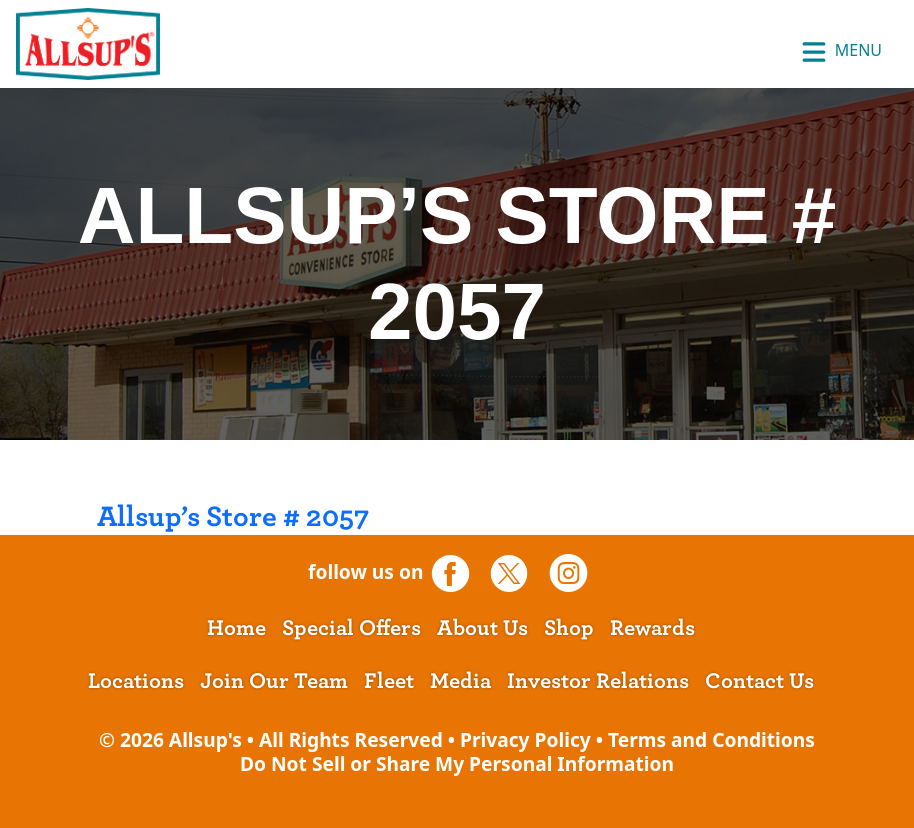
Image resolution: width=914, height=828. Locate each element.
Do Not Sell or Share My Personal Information (457, 763)
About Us (482, 628)
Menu (841, 52)
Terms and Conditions (711, 739)
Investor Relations (598, 681)
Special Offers (351, 628)
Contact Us (759, 681)
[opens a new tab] (457, 572)
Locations (136, 681)
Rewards (652, 628)
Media (460, 681)
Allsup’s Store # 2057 (233, 517)
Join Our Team (274, 681)
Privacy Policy (525, 739)
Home (236, 628)
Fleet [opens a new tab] (389, 681)
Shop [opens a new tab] (569, 628)
